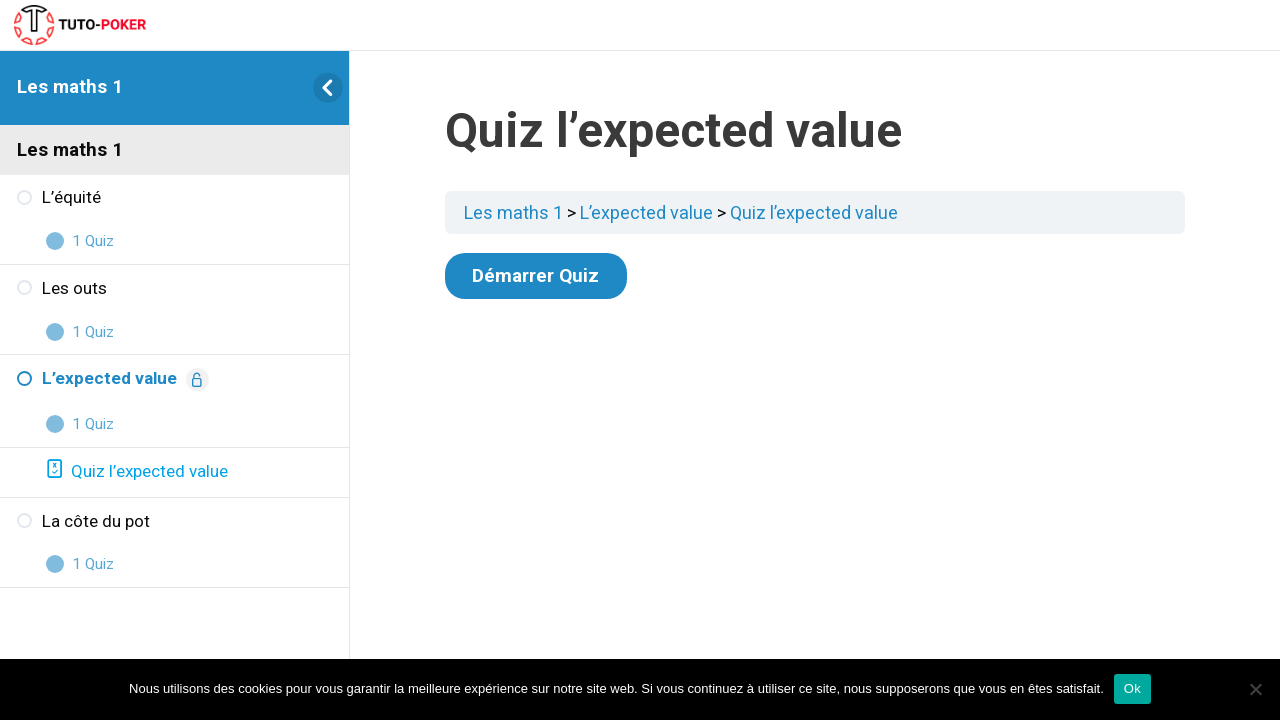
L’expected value (646, 212)
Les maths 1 (70, 87)
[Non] (1255, 689)
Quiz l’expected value (814, 212)
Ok (1132, 688)
